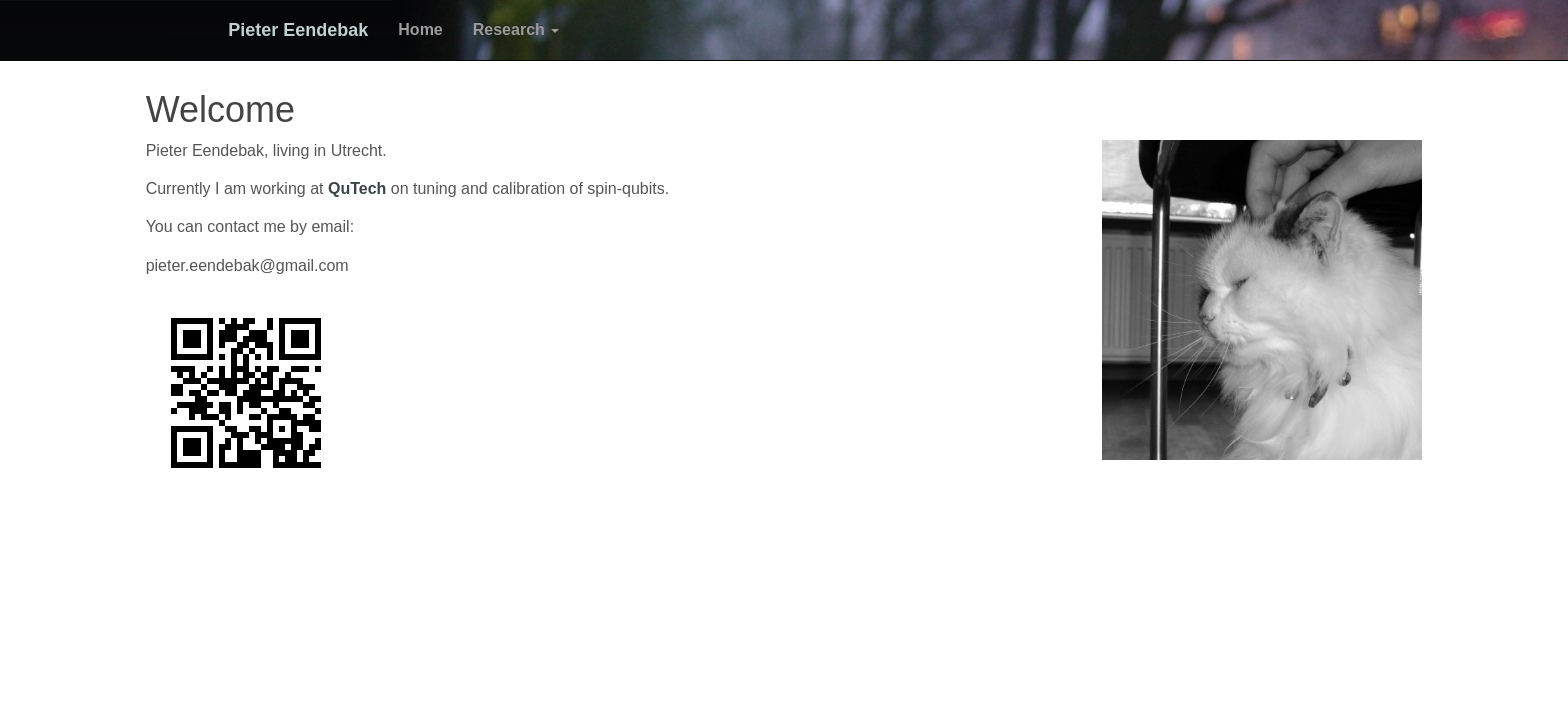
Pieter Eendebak (284, 30)
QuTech (357, 188)
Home (406, 29)
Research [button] (502, 29)
